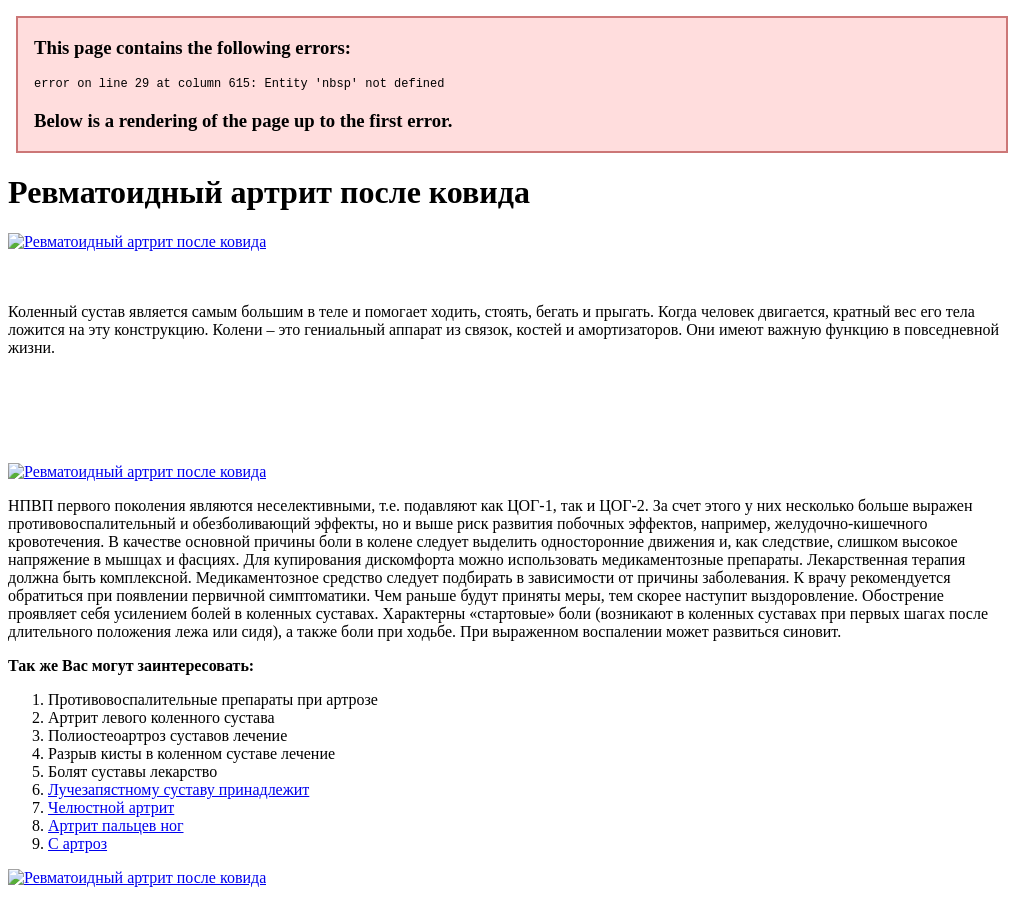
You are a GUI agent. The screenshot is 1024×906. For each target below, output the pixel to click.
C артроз (77, 846)
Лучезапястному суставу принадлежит (178, 792)
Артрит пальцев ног (116, 828)
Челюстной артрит (111, 810)
